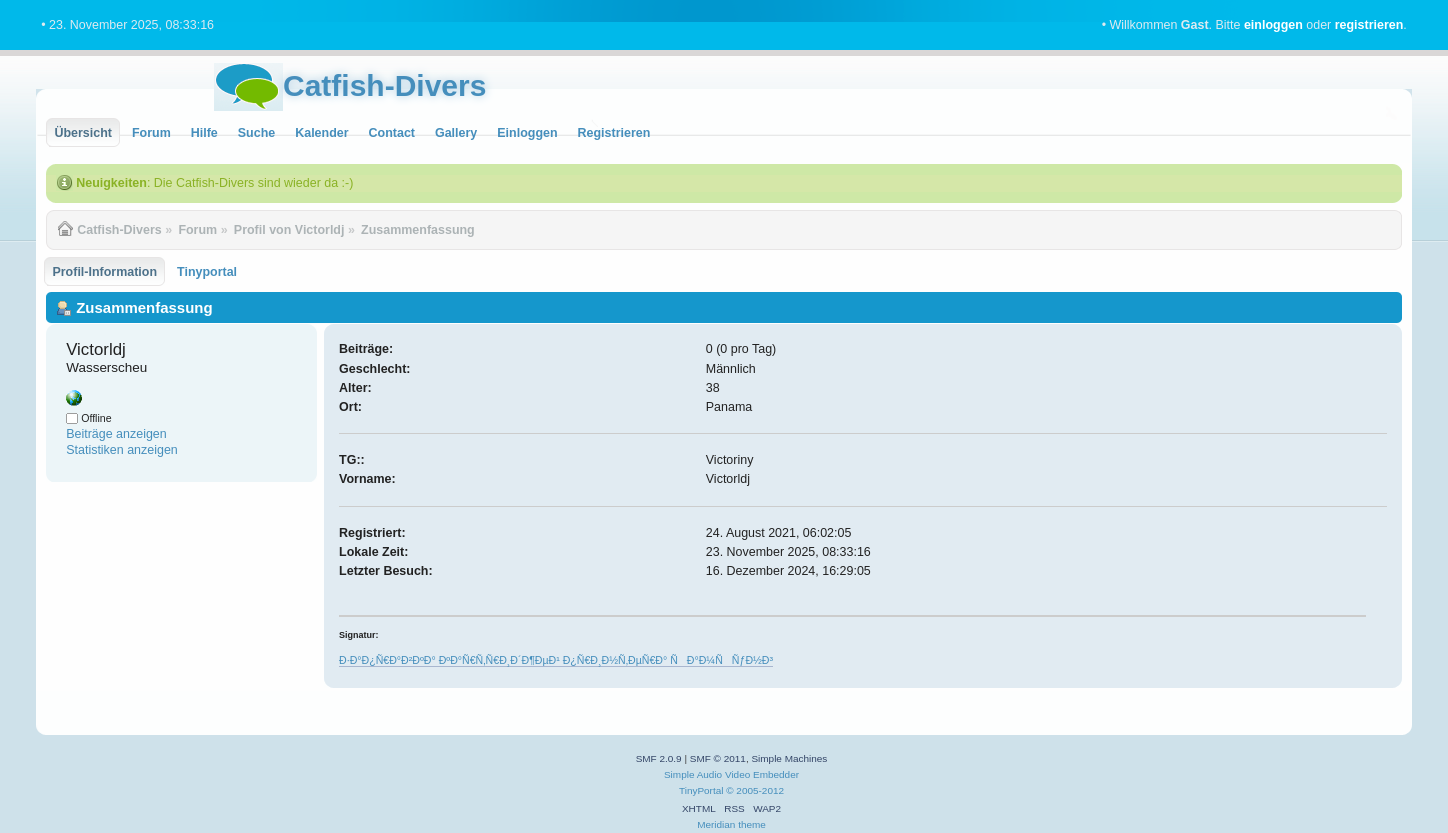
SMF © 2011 (718, 758)
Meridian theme (731, 824)
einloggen (1273, 25)
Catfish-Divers (384, 85)
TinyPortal (701, 790)
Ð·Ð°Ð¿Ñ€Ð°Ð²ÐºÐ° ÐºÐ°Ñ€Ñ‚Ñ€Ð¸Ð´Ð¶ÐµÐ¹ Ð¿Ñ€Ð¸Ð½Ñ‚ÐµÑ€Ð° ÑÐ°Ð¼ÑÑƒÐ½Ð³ (556, 660)
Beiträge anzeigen (116, 434)
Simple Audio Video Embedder (731, 774)
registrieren (1369, 25)
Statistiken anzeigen (122, 450)
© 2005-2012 (755, 790)
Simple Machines (789, 758)
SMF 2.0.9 (659, 758)
